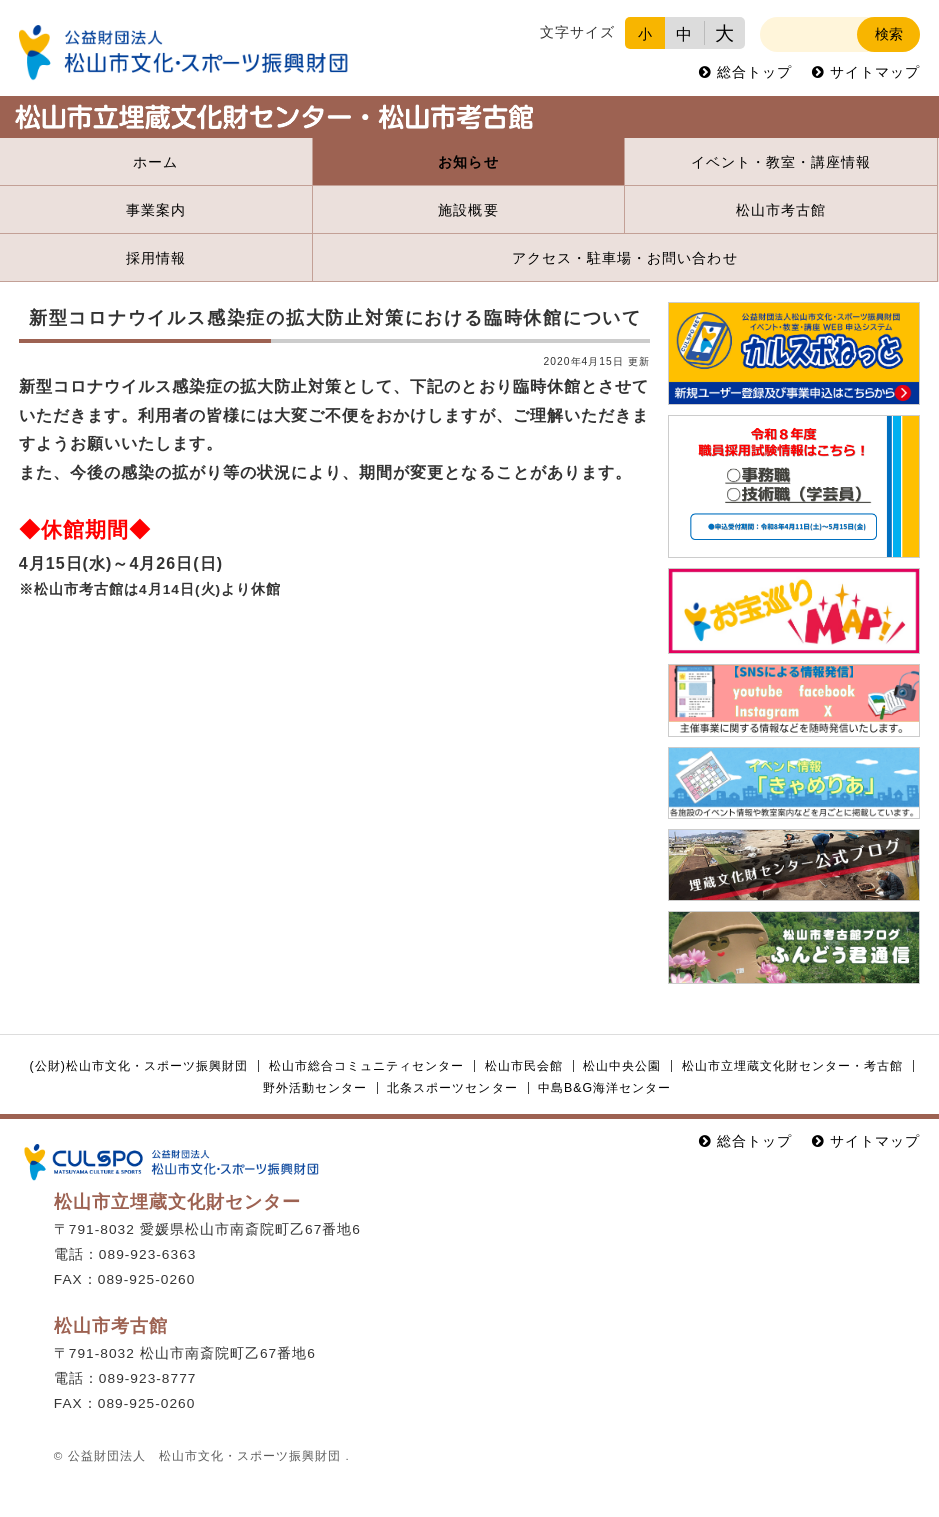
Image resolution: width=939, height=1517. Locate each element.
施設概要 (468, 210)
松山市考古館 (781, 210)
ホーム (155, 162)
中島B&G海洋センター (604, 1088)
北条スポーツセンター (452, 1088)
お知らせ (468, 162)
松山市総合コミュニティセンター (366, 1066)
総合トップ (754, 72)
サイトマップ (875, 72)
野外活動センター (315, 1088)
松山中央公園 (622, 1066)
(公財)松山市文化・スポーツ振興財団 (139, 1066)
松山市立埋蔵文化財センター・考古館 (792, 1066)
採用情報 (156, 258)
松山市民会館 (524, 1066)
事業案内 (156, 210)
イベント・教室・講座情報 (781, 162)
